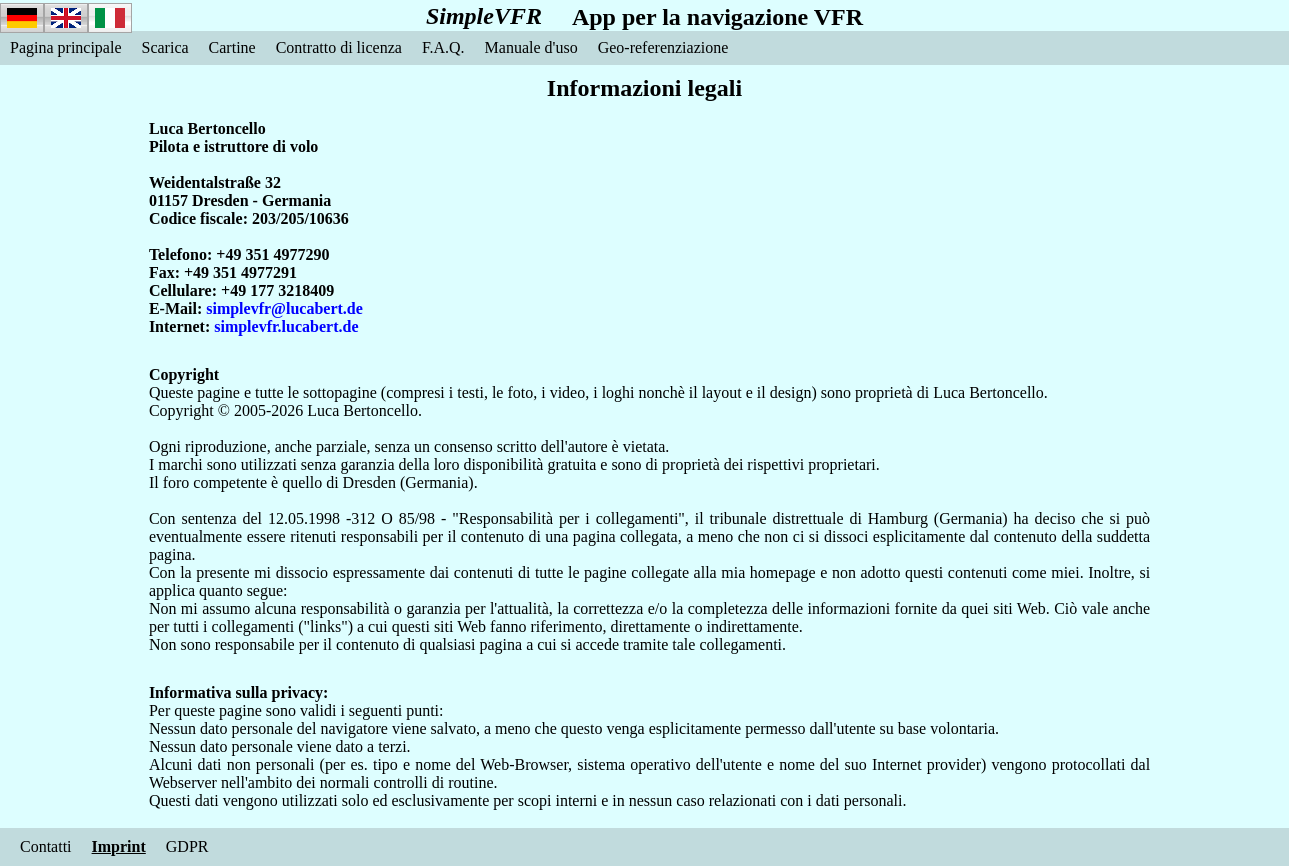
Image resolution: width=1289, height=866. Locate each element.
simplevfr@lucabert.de (284, 308)
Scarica (165, 47)
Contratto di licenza (339, 47)
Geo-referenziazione (663, 47)
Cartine (232, 47)
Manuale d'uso (531, 47)
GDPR (187, 846)
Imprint (119, 846)
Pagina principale (66, 47)
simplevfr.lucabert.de (286, 326)
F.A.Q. (443, 47)
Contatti (46, 846)
